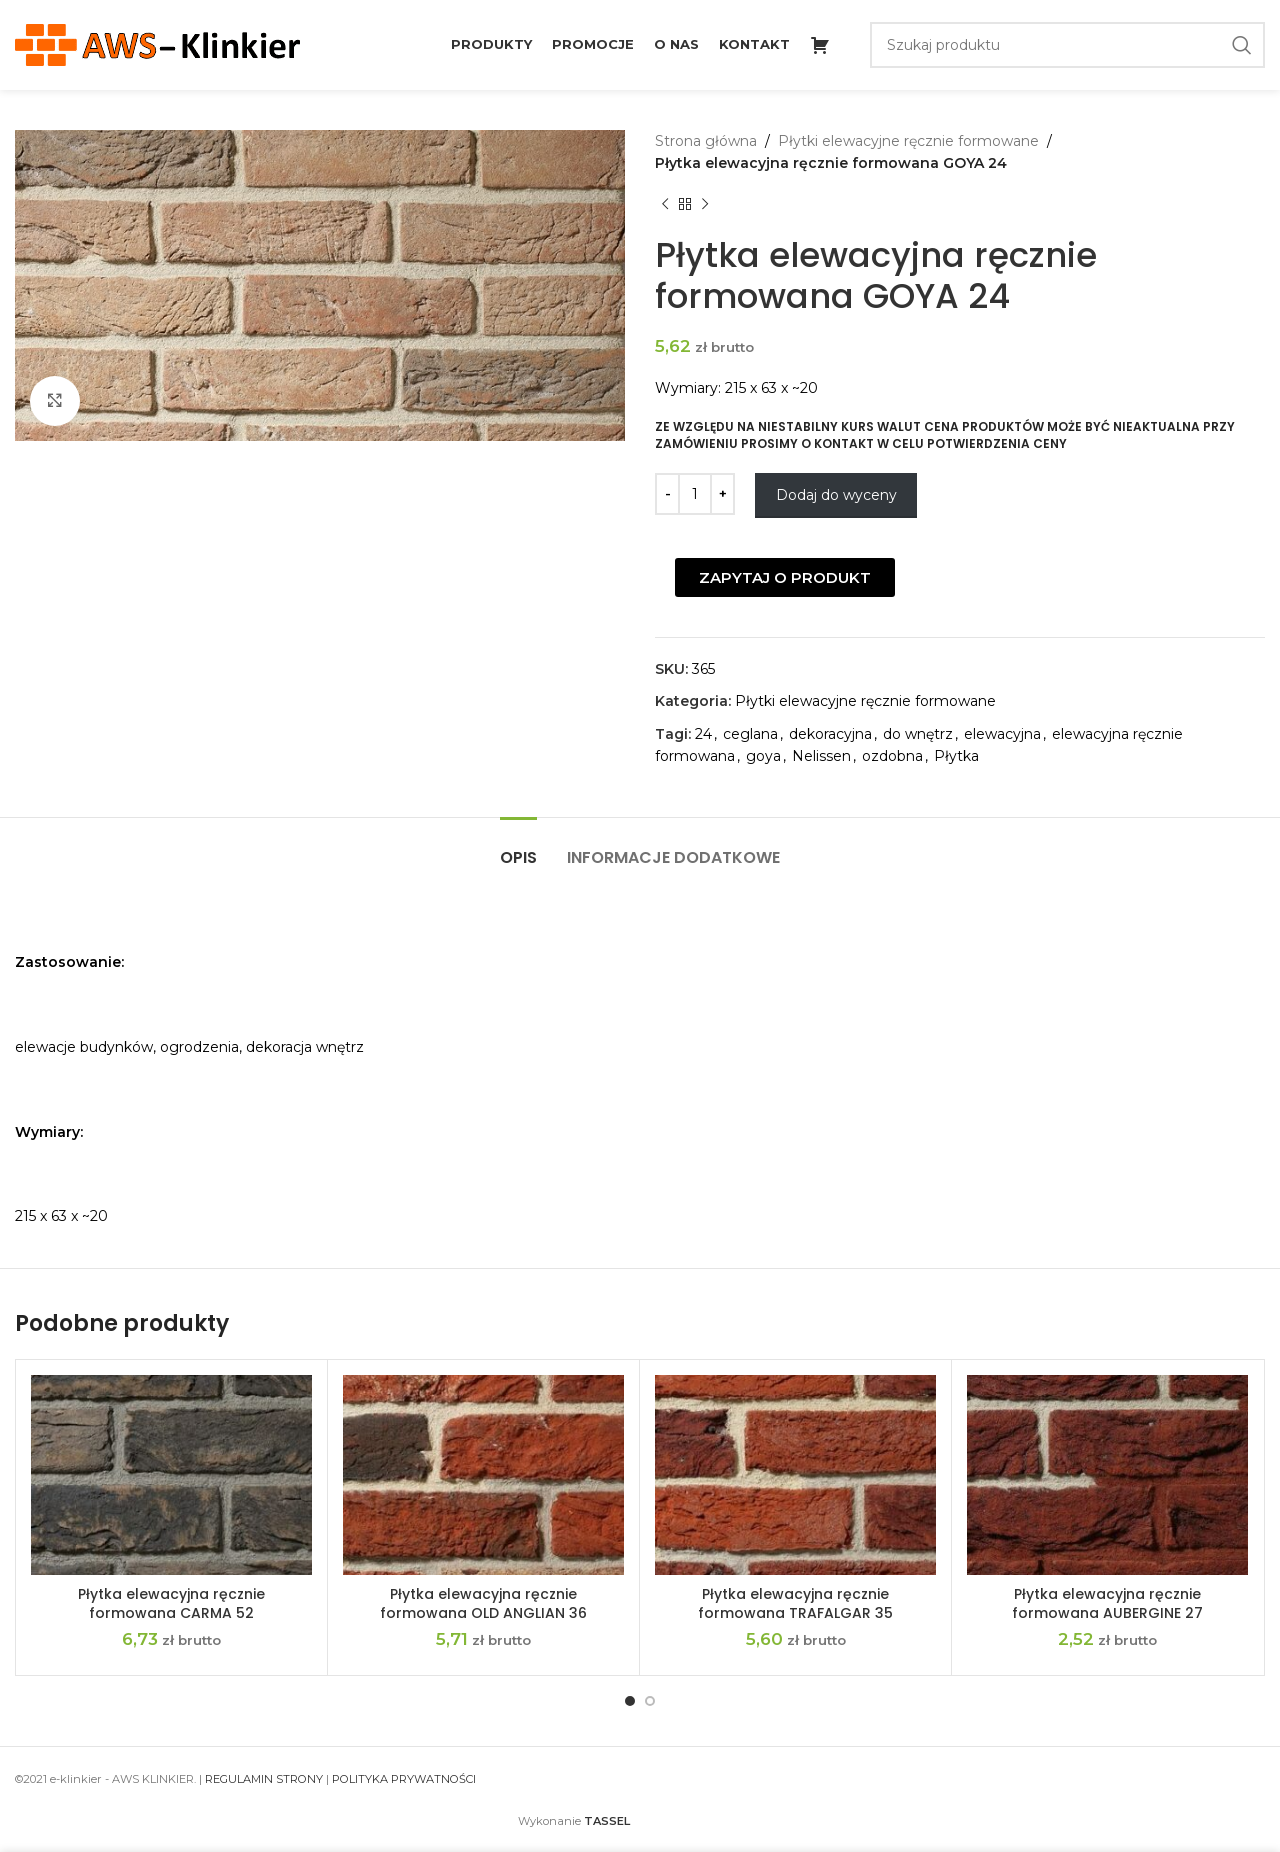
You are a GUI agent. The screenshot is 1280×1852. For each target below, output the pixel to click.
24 (703, 734)
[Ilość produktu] (695, 494)
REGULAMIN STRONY (264, 1779)
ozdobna (892, 756)
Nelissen (821, 756)
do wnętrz (918, 734)
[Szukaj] (1068, 45)
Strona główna (706, 141)
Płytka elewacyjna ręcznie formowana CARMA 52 (171, 1604)
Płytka (956, 756)
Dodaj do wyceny (836, 495)
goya (763, 756)
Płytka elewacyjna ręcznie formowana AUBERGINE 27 (1107, 1604)
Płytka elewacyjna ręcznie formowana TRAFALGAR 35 (795, 1604)
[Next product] (705, 205)
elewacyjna (1002, 734)
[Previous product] (665, 205)
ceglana (750, 734)
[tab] (518, 847)
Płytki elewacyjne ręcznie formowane (908, 141)
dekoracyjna (830, 734)
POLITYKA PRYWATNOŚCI (404, 1779)
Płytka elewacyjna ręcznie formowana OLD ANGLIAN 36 (483, 1604)
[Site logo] (157, 44)
